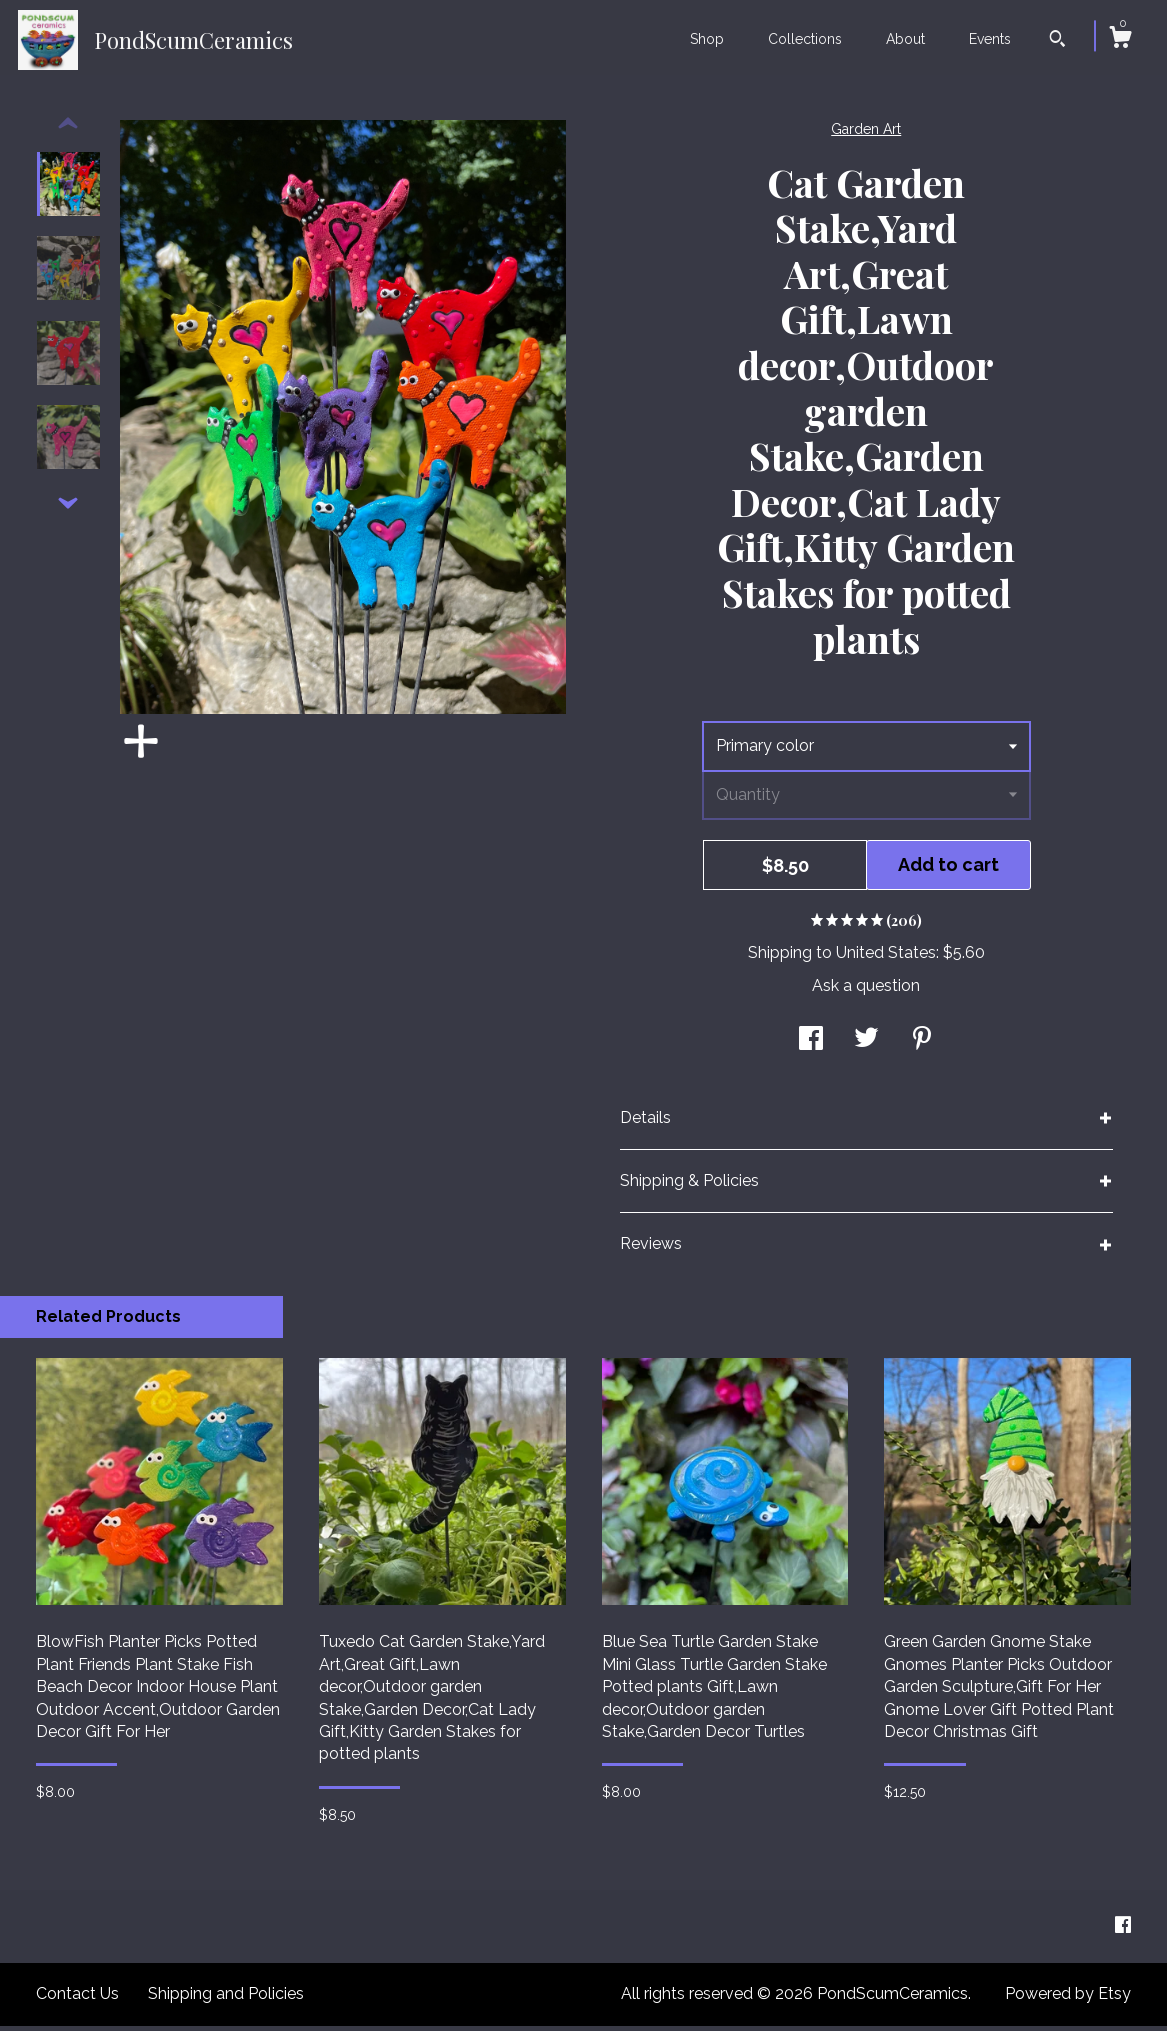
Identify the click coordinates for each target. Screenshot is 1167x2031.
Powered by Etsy (1068, 1998)
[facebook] (1123, 1930)
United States (886, 957)
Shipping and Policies (226, 1998)
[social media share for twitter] (866, 1045)
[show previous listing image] (68, 129)
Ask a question (866, 990)
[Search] (1057, 41)
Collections (805, 39)
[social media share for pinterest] (922, 1045)
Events (990, 39)
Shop (707, 39)
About (905, 39)
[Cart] (1120, 40)
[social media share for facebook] (811, 1045)
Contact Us (77, 1998)
